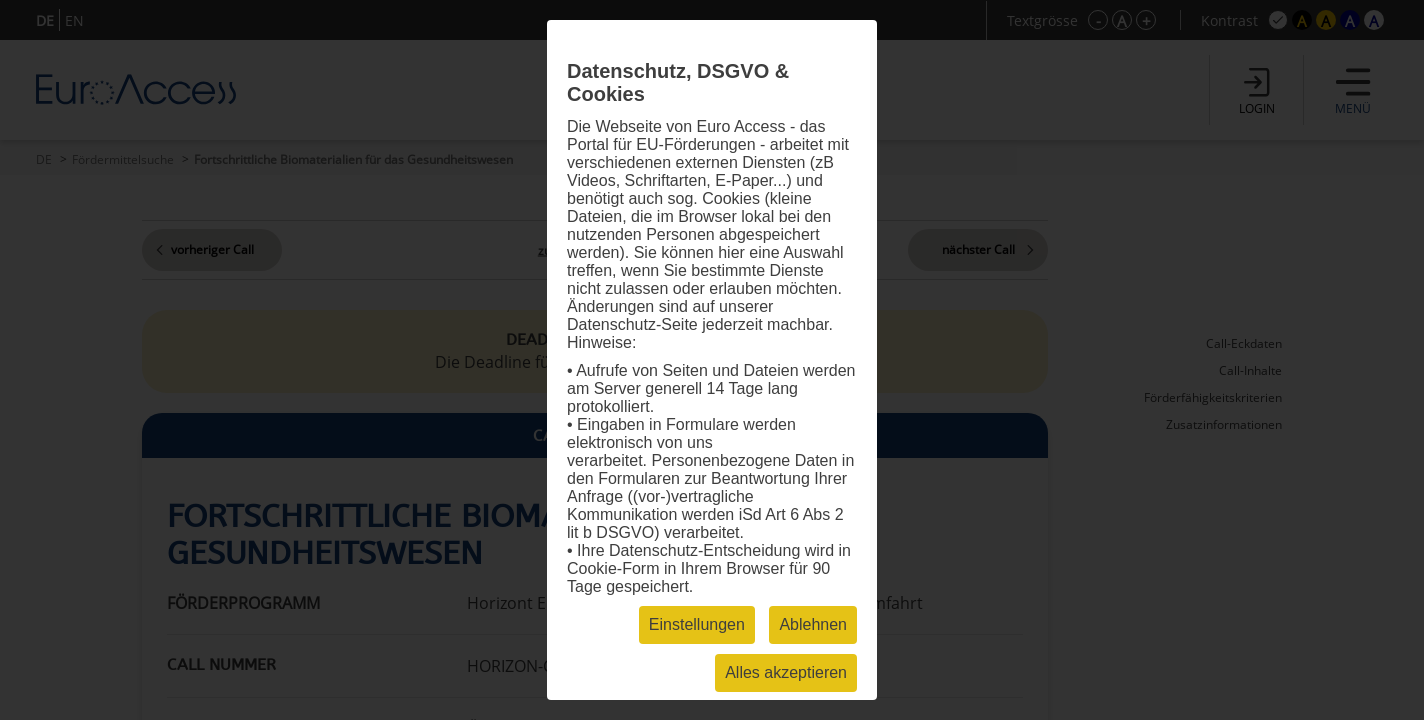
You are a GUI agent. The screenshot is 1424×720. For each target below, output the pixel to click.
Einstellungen (697, 624)
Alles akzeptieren (786, 672)
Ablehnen (813, 624)
